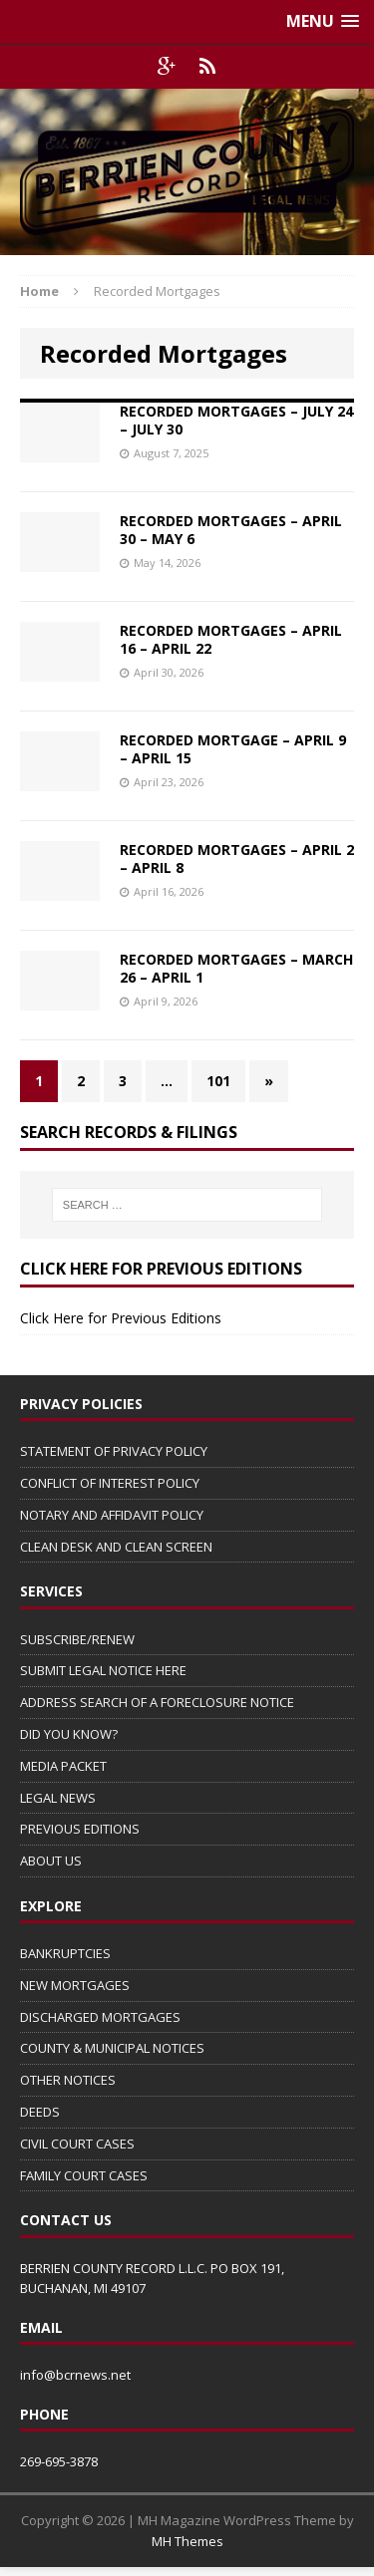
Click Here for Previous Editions (120, 1317)
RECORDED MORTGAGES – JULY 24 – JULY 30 (236, 420)
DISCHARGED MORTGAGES (100, 2017)
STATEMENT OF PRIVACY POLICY (113, 1451)
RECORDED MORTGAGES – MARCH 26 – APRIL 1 (236, 968)
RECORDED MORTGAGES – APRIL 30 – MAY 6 (231, 529)
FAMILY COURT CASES (84, 2175)
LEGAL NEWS (58, 1798)
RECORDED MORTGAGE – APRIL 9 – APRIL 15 (233, 748)
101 (218, 1080)
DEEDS (40, 2112)
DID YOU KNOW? (69, 1734)
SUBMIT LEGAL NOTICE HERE (103, 1670)
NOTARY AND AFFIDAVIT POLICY (111, 1515)
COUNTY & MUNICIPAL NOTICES (112, 2048)
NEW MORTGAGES (75, 1985)
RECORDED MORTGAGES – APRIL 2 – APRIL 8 (237, 858)
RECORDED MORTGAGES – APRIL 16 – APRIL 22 (231, 639)
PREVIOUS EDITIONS (80, 1829)
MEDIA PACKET (63, 1766)
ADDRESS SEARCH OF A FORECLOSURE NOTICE (157, 1702)
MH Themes (187, 2541)
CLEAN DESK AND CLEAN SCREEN (116, 1547)
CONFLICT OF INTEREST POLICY (109, 1483)
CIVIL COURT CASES (77, 2143)
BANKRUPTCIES (65, 1953)
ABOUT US (51, 1860)
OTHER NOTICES (68, 2080)
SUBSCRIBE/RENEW (77, 1639)
